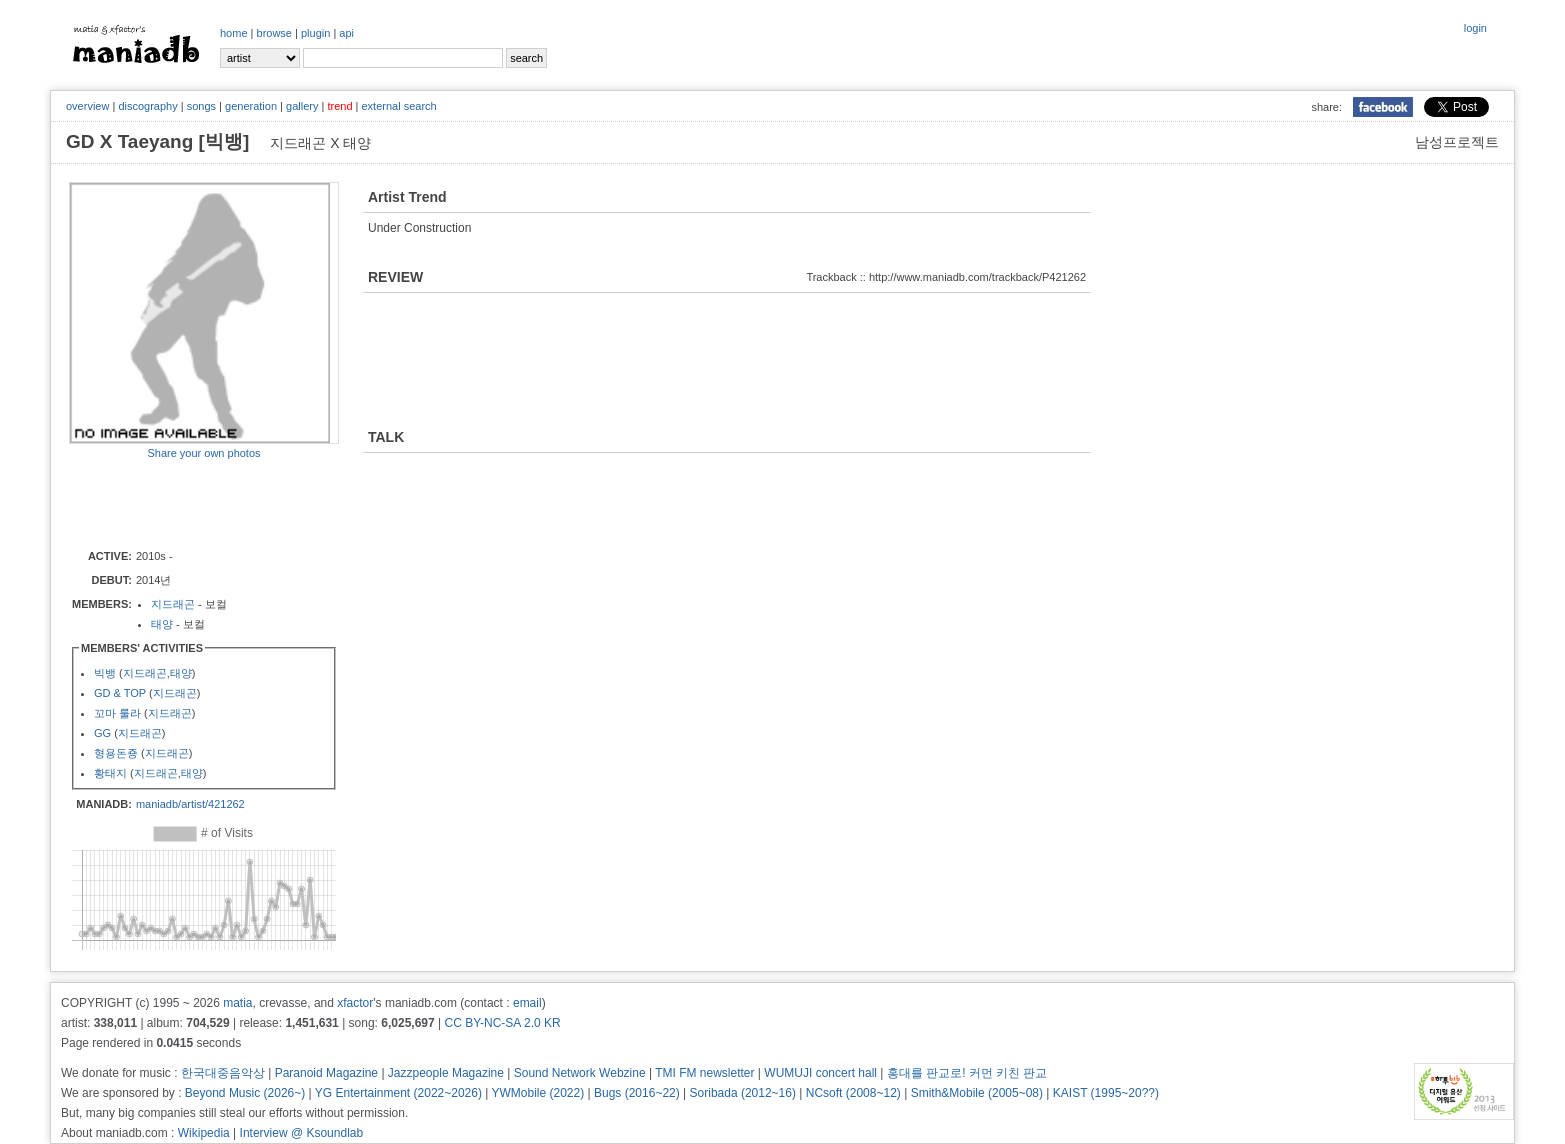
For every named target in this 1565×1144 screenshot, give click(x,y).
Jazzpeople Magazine (446, 1073)
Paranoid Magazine (326, 1073)
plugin (315, 33)
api (346, 33)
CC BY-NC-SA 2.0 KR (502, 1023)
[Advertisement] (186, 503)
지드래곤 (173, 604)
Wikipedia (204, 1133)
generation (251, 106)
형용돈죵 (116, 753)
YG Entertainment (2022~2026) (398, 1093)
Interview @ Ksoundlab (302, 1133)
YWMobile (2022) (538, 1093)
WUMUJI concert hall (820, 1073)
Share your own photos (203, 453)
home (234, 33)
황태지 (110, 773)
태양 (162, 624)
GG (102, 733)
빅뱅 (105, 673)
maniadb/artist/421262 (190, 804)
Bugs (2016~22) (637, 1093)
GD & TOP (120, 693)
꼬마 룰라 (117, 713)
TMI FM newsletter (704, 1073)
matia (237, 1003)
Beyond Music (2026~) (245, 1093)
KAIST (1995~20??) (1106, 1093)
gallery (302, 106)
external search (398, 106)
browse (274, 33)
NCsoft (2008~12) (853, 1093)
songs (201, 106)
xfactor (355, 1003)
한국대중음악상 (223, 1073)
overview (87, 106)
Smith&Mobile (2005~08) (977, 1093)
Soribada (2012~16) (743, 1093)
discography (147, 106)
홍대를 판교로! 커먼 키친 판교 (967, 1073)
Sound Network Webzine (580, 1073)
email (527, 1003)
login (1475, 28)
